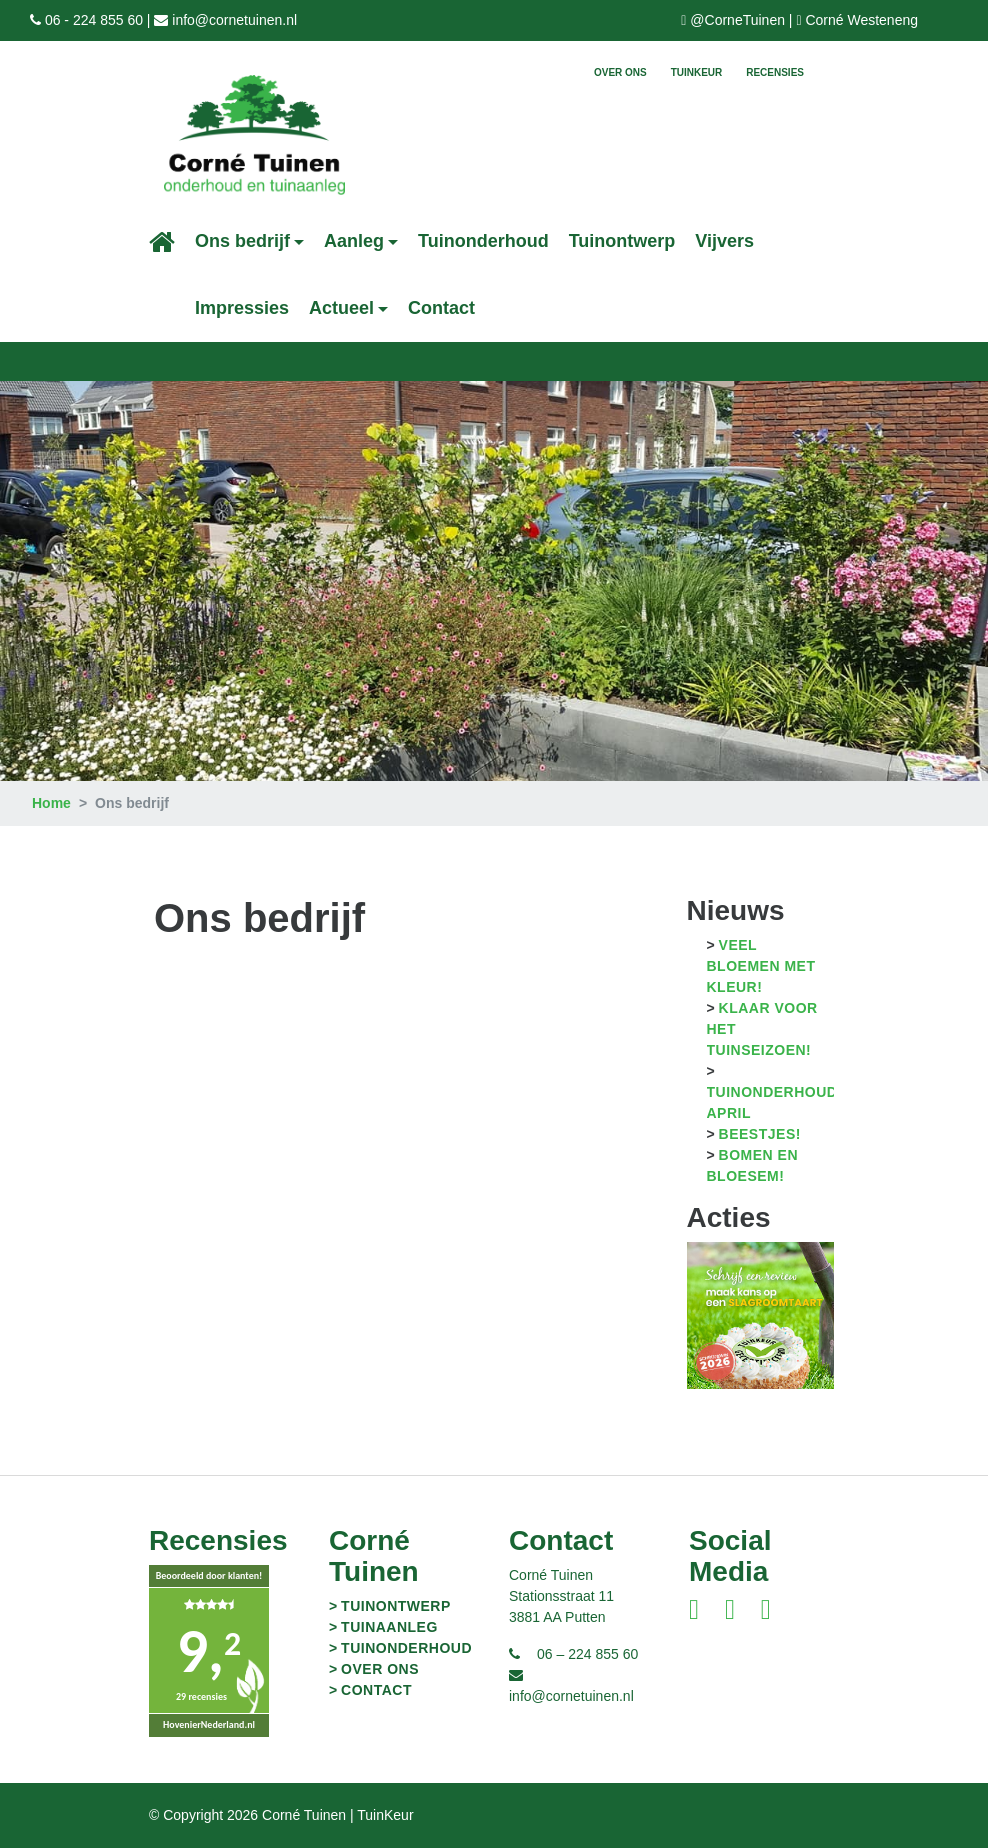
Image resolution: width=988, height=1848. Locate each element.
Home (51, 803)
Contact (441, 308)
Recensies (775, 72)
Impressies (242, 308)
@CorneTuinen (737, 20)
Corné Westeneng (861, 20)
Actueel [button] (341, 308)
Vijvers (724, 241)
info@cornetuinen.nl (234, 20)
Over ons (620, 72)
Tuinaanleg (389, 1627)
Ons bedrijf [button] (242, 241)
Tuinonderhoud (483, 241)
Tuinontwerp (622, 241)
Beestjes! (760, 1134)
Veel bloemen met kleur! (761, 966)
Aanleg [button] (354, 241)
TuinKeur (697, 72)
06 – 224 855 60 (587, 1654)
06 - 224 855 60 (94, 20)
